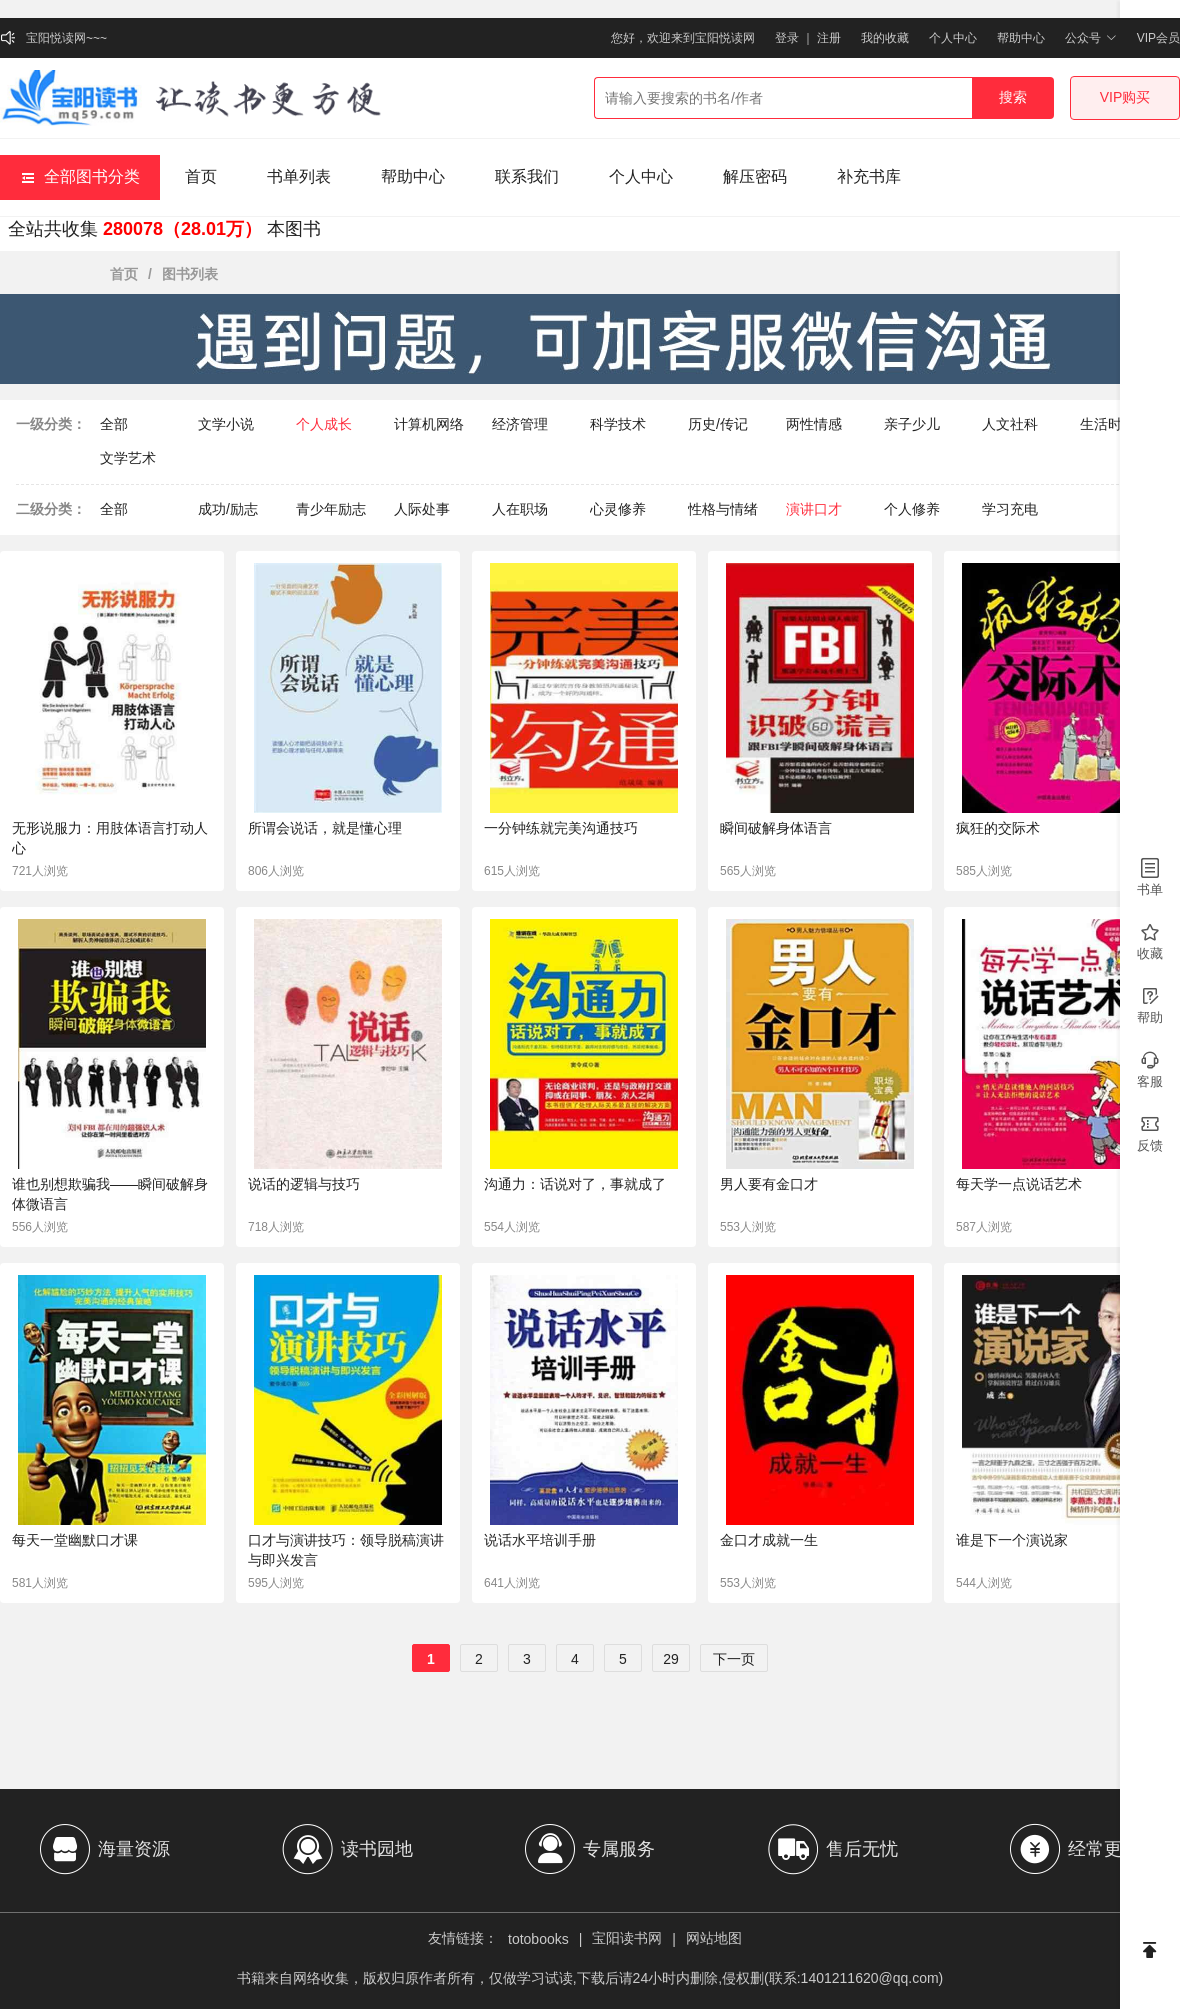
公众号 (1090, 38)
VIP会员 (1158, 38)
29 (671, 1659)
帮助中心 (1021, 38)
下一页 (734, 1659)
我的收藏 (885, 38)
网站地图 (714, 1938)
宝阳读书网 (627, 1938)
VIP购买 (1125, 97)
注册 (829, 38)
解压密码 (755, 176)
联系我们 (527, 176)
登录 (787, 38)
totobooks (538, 1939)
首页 (201, 176)
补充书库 (869, 176)
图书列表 (190, 274)
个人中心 (953, 38)
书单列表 (299, 176)
